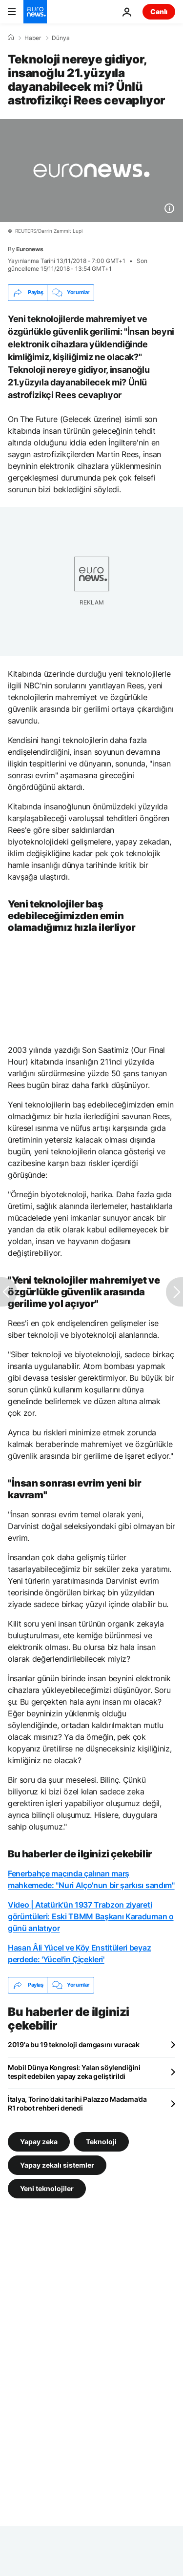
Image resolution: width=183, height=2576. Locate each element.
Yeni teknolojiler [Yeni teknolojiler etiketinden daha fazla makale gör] (47, 2188)
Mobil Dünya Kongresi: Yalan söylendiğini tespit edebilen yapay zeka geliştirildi (74, 2071)
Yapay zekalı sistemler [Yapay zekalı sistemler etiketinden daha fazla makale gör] (57, 2164)
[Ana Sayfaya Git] (35, 11)
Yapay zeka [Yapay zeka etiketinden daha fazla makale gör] (39, 2141)
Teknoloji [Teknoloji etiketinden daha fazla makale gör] (101, 2141)
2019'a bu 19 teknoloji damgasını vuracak (74, 2044)
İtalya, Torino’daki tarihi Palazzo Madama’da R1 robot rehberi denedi (77, 2103)
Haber (32, 38)
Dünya (61, 38)
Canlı (158, 11)
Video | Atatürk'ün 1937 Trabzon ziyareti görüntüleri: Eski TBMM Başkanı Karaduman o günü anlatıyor (91, 1916)
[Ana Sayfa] (11, 37)
